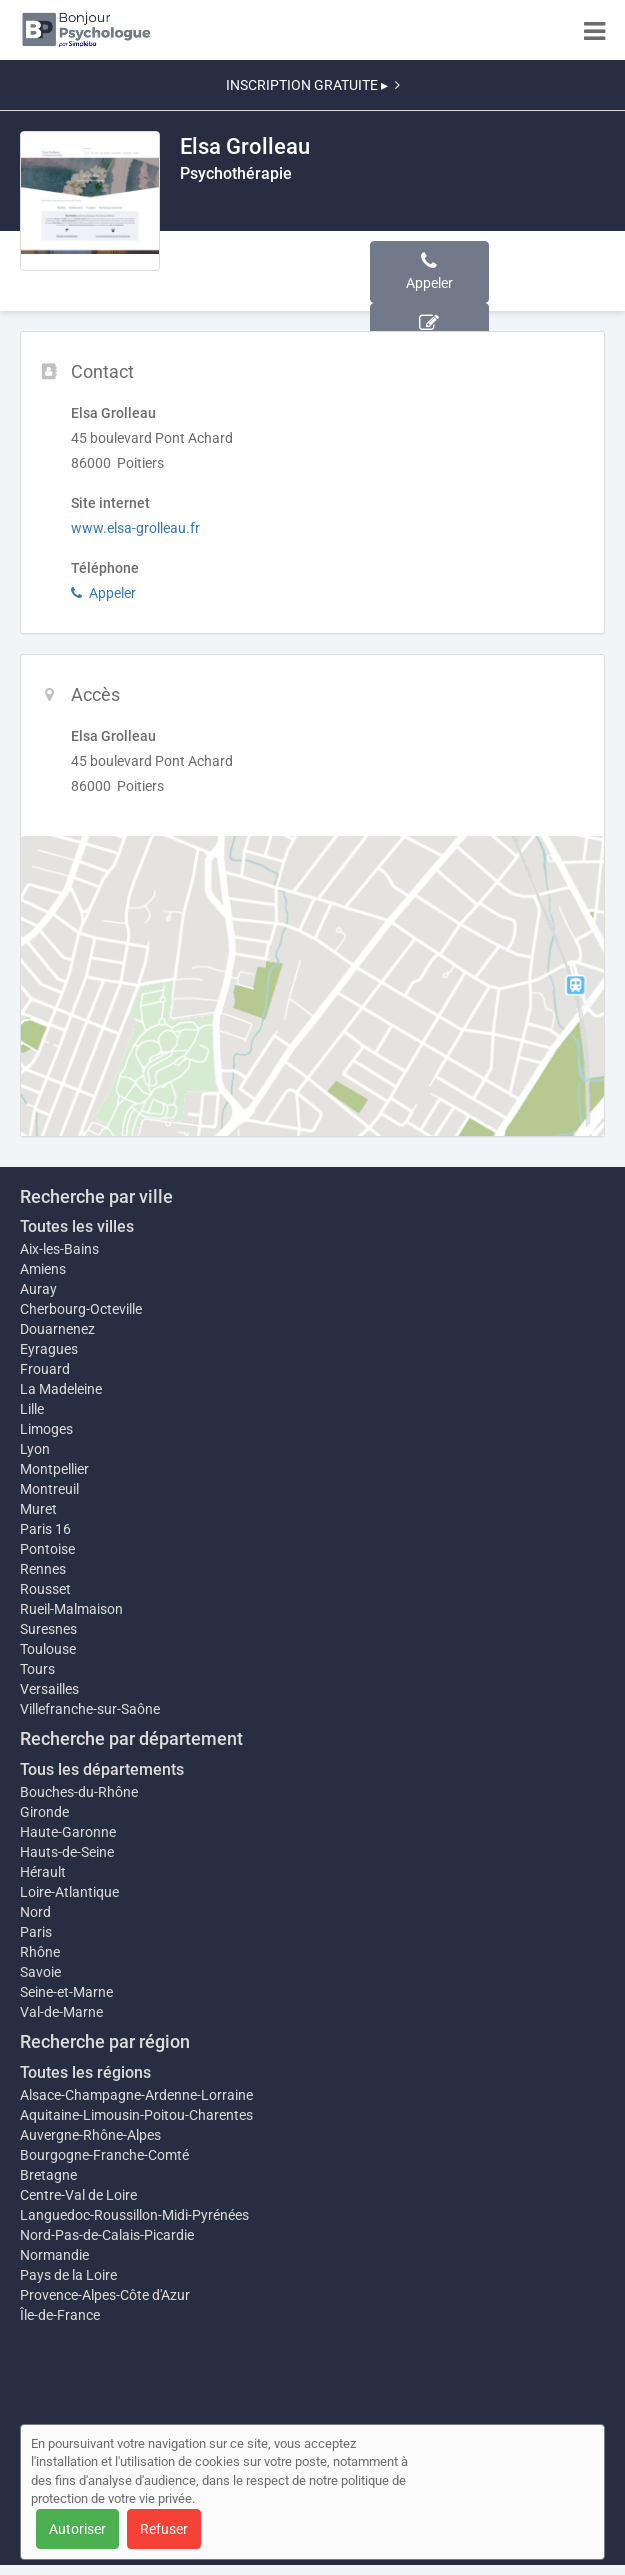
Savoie (40, 1972)
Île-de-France (60, 2315)
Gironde (44, 1812)
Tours (37, 1669)
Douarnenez (57, 1329)
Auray (38, 1289)
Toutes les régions (85, 2072)
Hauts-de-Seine (67, 1852)
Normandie (54, 2255)
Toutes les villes (77, 1226)
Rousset (45, 1589)
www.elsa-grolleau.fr (135, 528)
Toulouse (48, 1649)
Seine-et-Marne (66, 1992)
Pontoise (47, 1549)
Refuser (164, 2529)
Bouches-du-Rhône (79, 1792)
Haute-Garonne (68, 1832)
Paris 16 (45, 1529)
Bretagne (48, 2175)
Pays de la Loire (68, 2275)
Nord (35, 1912)
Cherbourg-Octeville (81, 1309)
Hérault (43, 1872)
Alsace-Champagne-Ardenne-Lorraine (136, 2095)
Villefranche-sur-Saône (90, 1709)
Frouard (45, 1369)
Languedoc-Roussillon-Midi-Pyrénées (134, 2215)
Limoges (46, 1429)
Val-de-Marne (61, 2012)
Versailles (49, 1689)
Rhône (40, 1952)
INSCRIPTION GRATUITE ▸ (313, 85)
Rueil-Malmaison (71, 1609)
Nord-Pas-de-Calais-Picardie (107, 2235)
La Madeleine (61, 1389)
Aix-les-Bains (59, 1249)
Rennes (43, 1569)
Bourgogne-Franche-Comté (104, 2155)
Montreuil (49, 1489)
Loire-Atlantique (69, 1892)
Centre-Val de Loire (78, 2195)
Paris (36, 1932)
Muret (38, 1509)
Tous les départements (102, 1769)
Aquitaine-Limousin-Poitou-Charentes (136, 2115)
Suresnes (48, 1629)
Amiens (43, 1269)
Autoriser (77, 2529)
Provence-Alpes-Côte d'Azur (105, 2295)
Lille (32, 1409)
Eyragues (49, 1349)
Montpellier (54, 1469)
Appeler (103, 593)
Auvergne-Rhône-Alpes (90, 2135)
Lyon (35, 1449)
